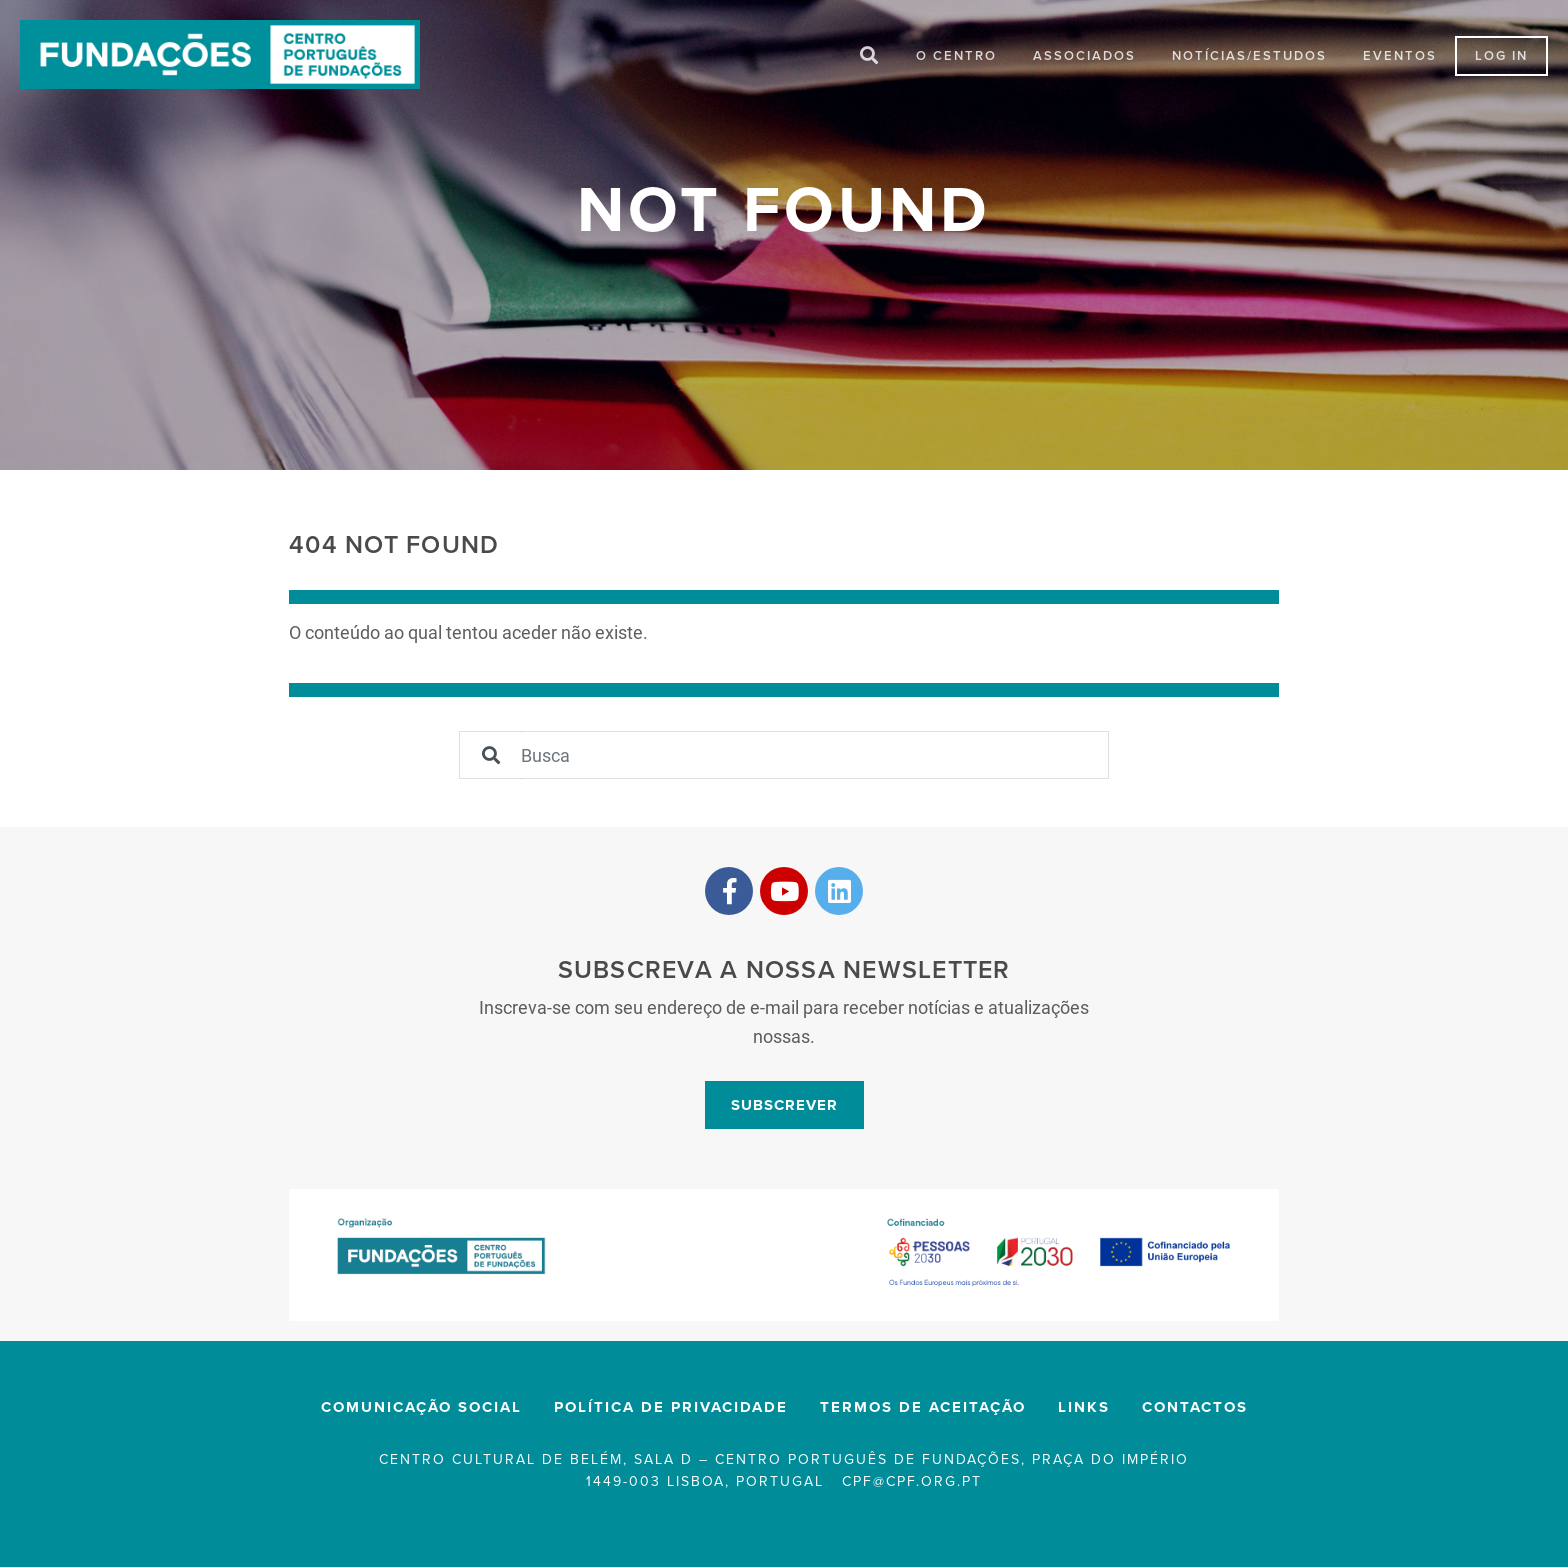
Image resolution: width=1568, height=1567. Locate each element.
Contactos (1195, 1411)
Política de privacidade (671, 1411)
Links (1084, 1411)
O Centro (956, 58)
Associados (1084, 58)
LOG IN (1501, 58)
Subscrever (784, 1108)
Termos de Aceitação (923, 1411)
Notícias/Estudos (1249, 58)
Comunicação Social (421, 1411)
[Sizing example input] (815, 759)
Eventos (1400, 58)
